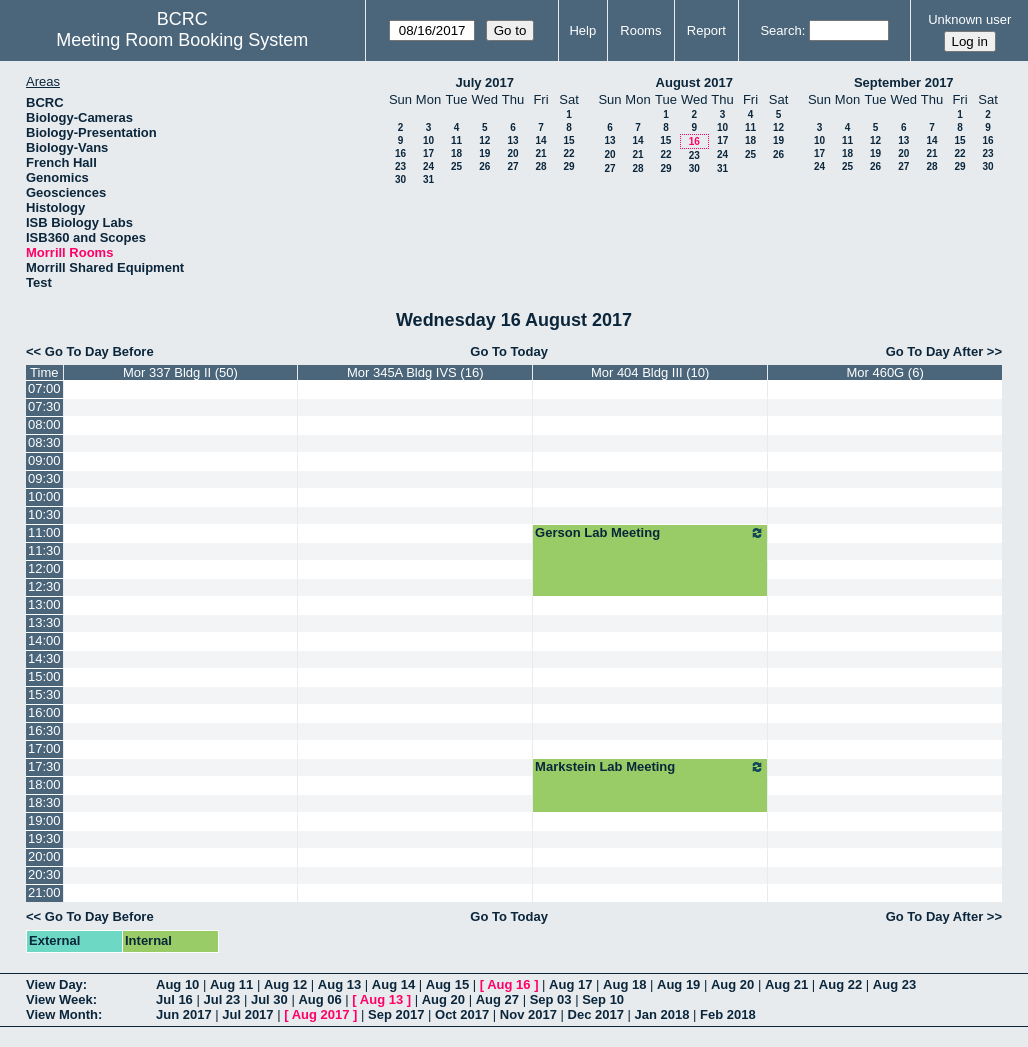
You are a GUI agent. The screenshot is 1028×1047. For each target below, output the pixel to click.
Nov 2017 (528, 1014)
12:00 (44, 568)
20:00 (44, 856)
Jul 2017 (247, 1014)
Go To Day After (935, 351)
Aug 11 (231, 984)
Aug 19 (678, 984)
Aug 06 (319, 999)
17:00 (44, 748)
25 (456, 166)
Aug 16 (508, 984)
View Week (59, 999)
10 (428, 140)
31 (428, 179)
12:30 (44, 586)
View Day (54, 984)
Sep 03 (551, 999)
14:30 (44, 658)
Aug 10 (177, 984)
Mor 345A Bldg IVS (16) (415, 372)
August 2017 (694, 82)
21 (540, 153)
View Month (62, 1014)
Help (582, 30)
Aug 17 (570, 984)
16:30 (44, 730)
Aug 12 (285, 984)
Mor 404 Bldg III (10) (650, 372)
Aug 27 (497, 999)
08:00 (44, 424)
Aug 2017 (321, 1014)
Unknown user (969, 19)
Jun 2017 (184, 1014)
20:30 (44, 874)
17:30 (44, 766)
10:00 (44, 496)
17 (428, 153)
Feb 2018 (728, 1014)
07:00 (44, 388)
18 (456, 153)
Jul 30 (269, 999)
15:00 (44, 676)
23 (400, 166)
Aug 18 (624, 984)
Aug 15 (447, 984)
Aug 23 (894, 984)
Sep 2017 (396, 1014)
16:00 (44, 712)
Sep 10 (603, 999)
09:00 (44, 460)
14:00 (44, 640)
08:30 (44, 442)
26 (484, 166)
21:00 (44, 892)
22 (568, 153)
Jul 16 (174, 999)
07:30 (44, 406)
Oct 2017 (462, 1014)
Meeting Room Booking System (182, 40)
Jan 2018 (662, 1014)
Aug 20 (732, 984)
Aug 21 (786, 984)
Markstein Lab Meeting (650, 767)
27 (512, 166)
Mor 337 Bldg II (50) (180, 372)
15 (568, 140)
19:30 (44, 838)
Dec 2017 (596, 1014)
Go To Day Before (99, 351)
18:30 (44, 802)
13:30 (44, 622)
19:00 (44, 820)
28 (540, 166)
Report (706, 30)
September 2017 (904, 82)
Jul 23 (221, 999)
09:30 (44, 478)
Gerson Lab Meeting (650, 533)
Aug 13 (339, 984)
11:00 (44, 532)
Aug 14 (393, 984)
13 (512, 140)
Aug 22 (840, 984)
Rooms (640, 30)
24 (428, 166)
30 (400, 179)
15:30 (44, 694)
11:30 (44, 550)
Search (780, 30)
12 (484, 140)
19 (484, 153)
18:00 (44, 784)
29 (568, 166)
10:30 (44, 514)
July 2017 (484, 82)
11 (456, 140)
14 (540, 140)
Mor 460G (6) (884, 372)
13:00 (44, 604)
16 (400, 153)
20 (512, 153)
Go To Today (509, 351)
